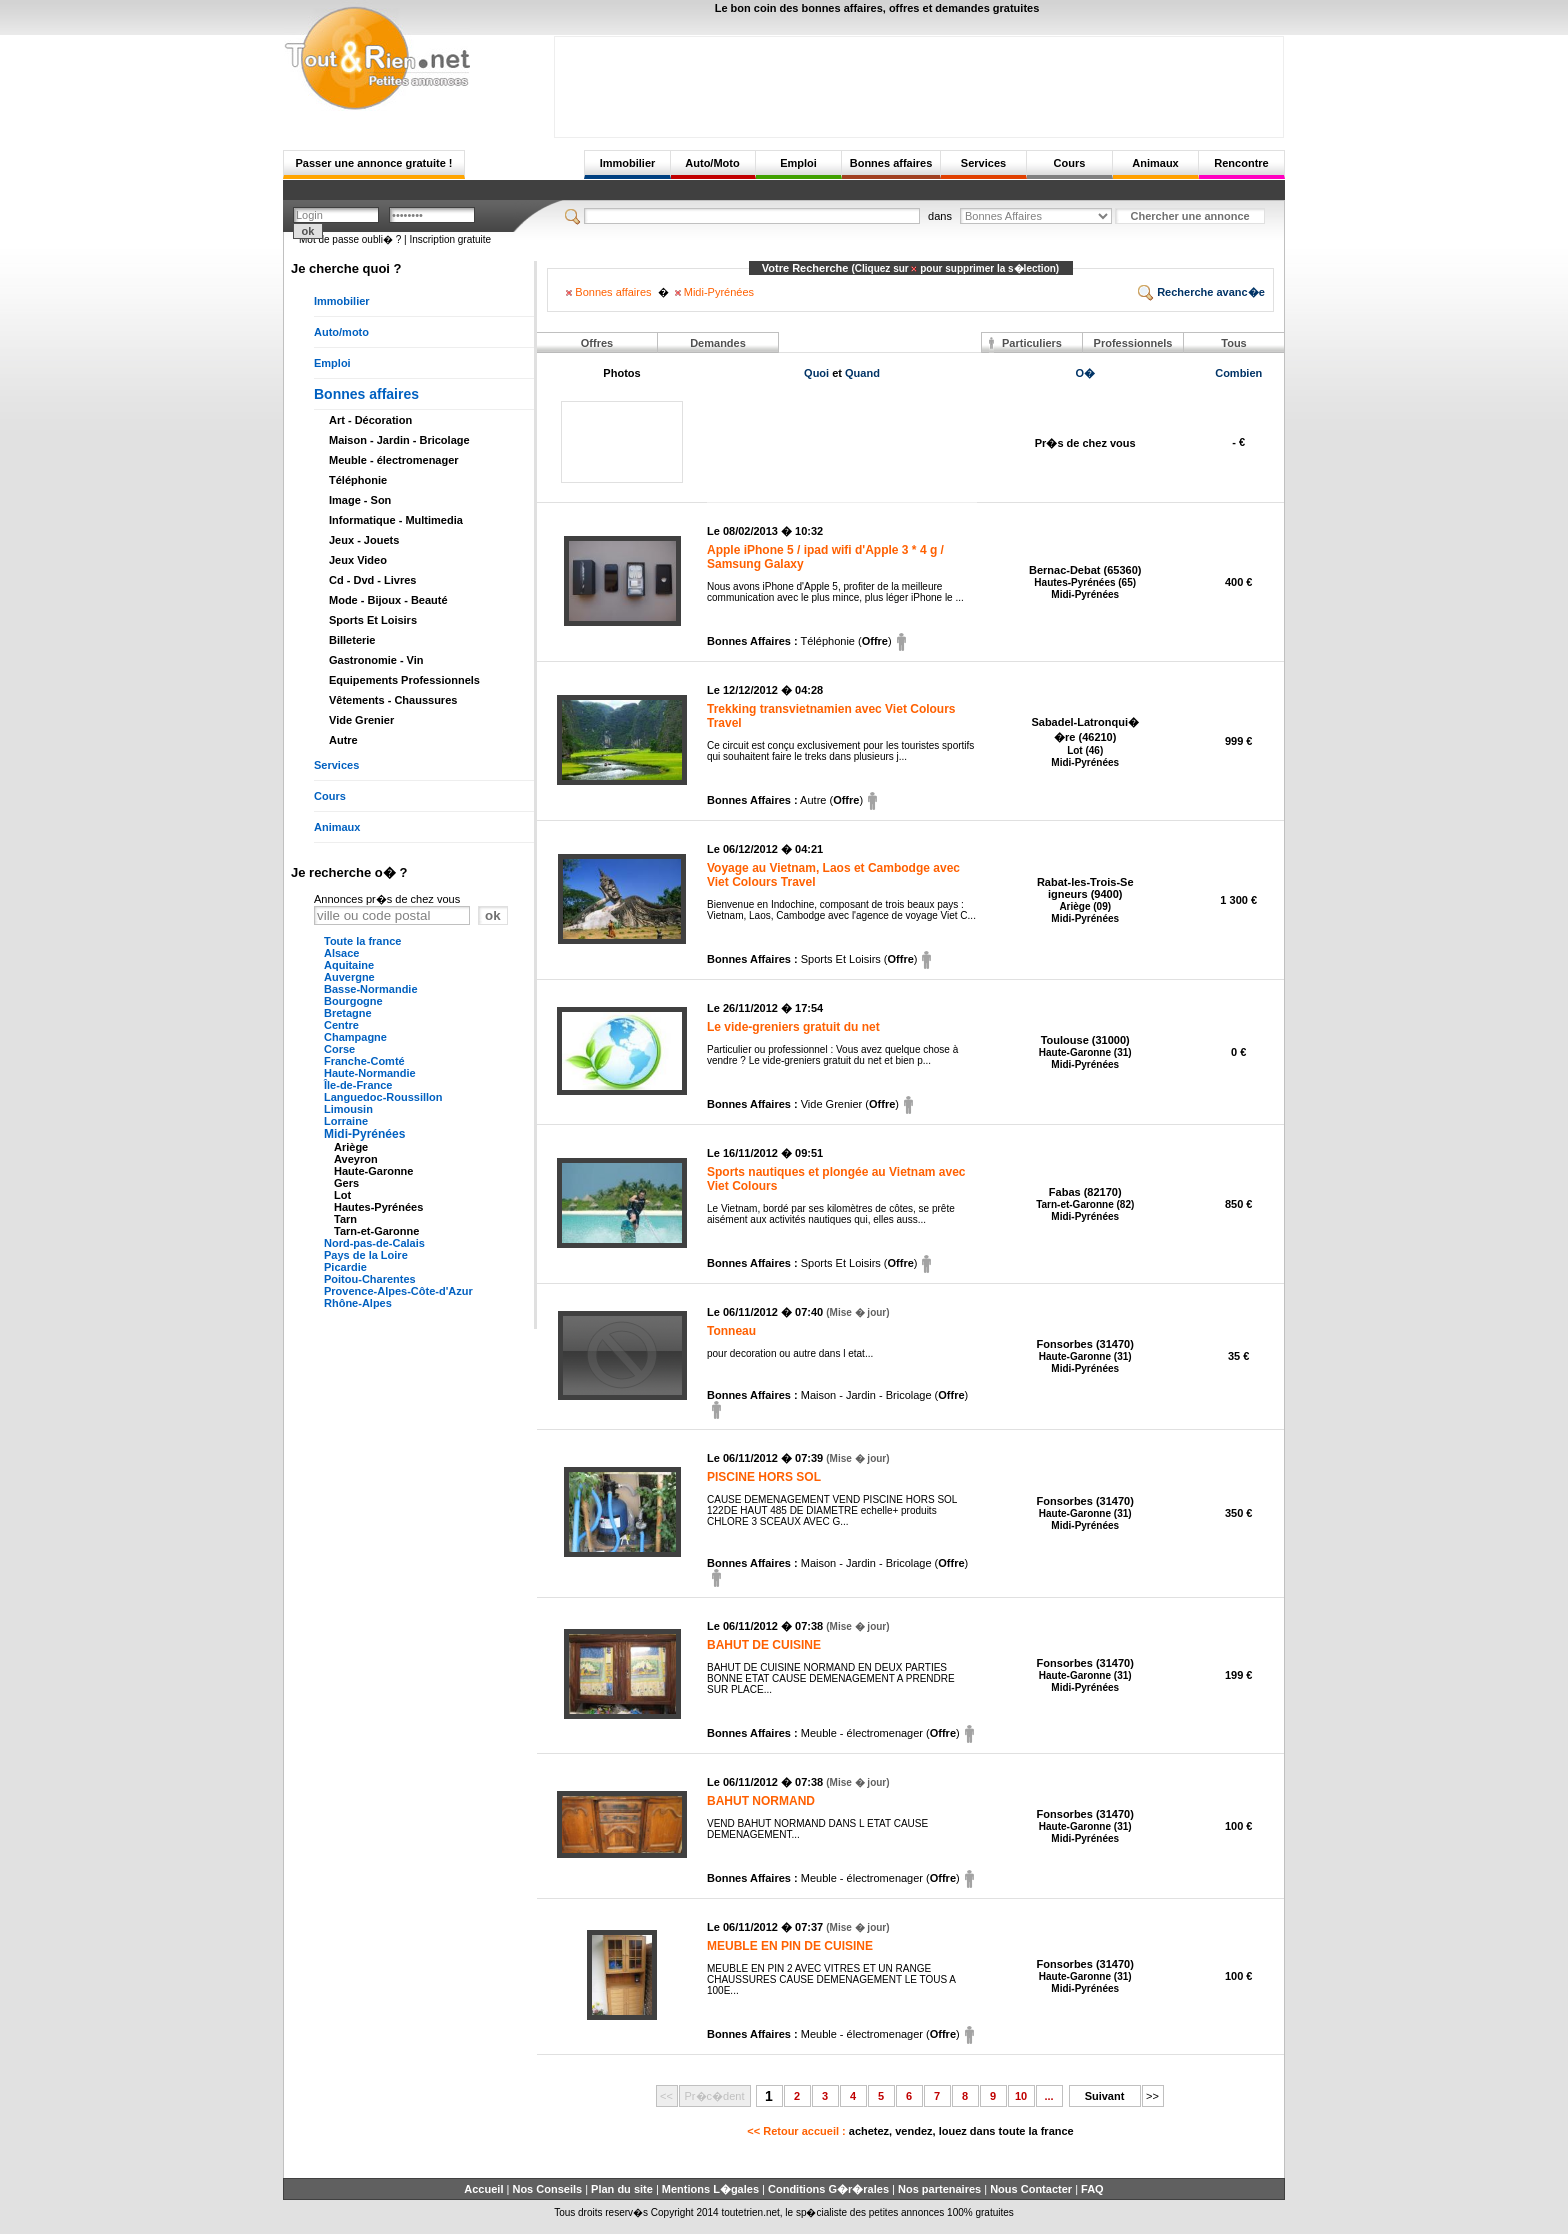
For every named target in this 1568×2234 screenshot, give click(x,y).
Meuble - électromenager (394, 460)
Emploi (798, 163)
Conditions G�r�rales (828, 2189)
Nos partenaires (939, 2189)
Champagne (355, 1037)
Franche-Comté (364, 1061)
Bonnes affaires (891, 163)
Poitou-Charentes (370, 1279)
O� (1085, 373)
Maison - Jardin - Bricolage (399, 440)
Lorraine (346, 1121)
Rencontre (1241, 163)
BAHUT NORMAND (761, 1801)
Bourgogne (353, 1001)
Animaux (1155, 163)
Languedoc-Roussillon (383, 1097)
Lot (342, 1195)
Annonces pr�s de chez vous (387, 899)
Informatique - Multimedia (396, 520)
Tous (1233, 343)
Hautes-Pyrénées (378, 1207)
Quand (862, 373)
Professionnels (1133, 343)
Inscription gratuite (450, 239)
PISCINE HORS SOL (764, 1477)
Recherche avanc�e (1201, 292)
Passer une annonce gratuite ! (373, 163)
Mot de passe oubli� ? (350, 239)
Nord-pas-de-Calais (374, 1243)
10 (1021, 2096)
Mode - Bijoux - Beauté (388, 600)
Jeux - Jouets (364, 540)
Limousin (348, 1109)
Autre (343, 740)
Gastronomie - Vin (376, 660)
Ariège (351, 1147)
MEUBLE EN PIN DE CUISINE (790, 1946)
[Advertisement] (919, 82)
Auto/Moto (712, 163)
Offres (597, 343)
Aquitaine (349, 965)
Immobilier (628, 163)
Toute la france (362, 941)
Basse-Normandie (371, 989)
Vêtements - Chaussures (393, 700)
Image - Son (360, 500)
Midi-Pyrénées (364, 1134)
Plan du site (622, 2189)
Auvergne (349, 977)
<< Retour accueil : (910, 2131)
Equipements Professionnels (404, 680)
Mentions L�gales (710, 2189)
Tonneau (731, 1331)
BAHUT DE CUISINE (764, 1645)
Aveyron (356, 1159)
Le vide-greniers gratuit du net (793, 1027)
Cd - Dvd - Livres (372, 580)
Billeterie (352, 640)
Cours (1070, 163)
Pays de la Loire (366, 1255)
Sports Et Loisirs (373, 620)
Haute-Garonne (373, 1171)
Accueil (483, 2189)
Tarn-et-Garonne (376, 1231)
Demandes (718, 343)
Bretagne (348, 1013)
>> (1152, 2096)
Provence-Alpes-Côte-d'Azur (398, 1291)
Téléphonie (358, 480)
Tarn (345, 1219)
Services (983, 163)
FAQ (1092, 2189)
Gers (346, 1183)
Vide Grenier (361, 720)
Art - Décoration (370, 420)
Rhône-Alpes (358, 1303)
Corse (339, 1049)
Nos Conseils (547, 2189)
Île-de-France (358, 1085)
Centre (341, 1025)
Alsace (341, 953)
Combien (1238, 373)
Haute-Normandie (370, 1073)
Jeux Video (358, 560)
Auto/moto (341, 332)
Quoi (816, 373)
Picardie (345, 1267)
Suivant (1105, 2096)
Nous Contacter (1031, 2189)
